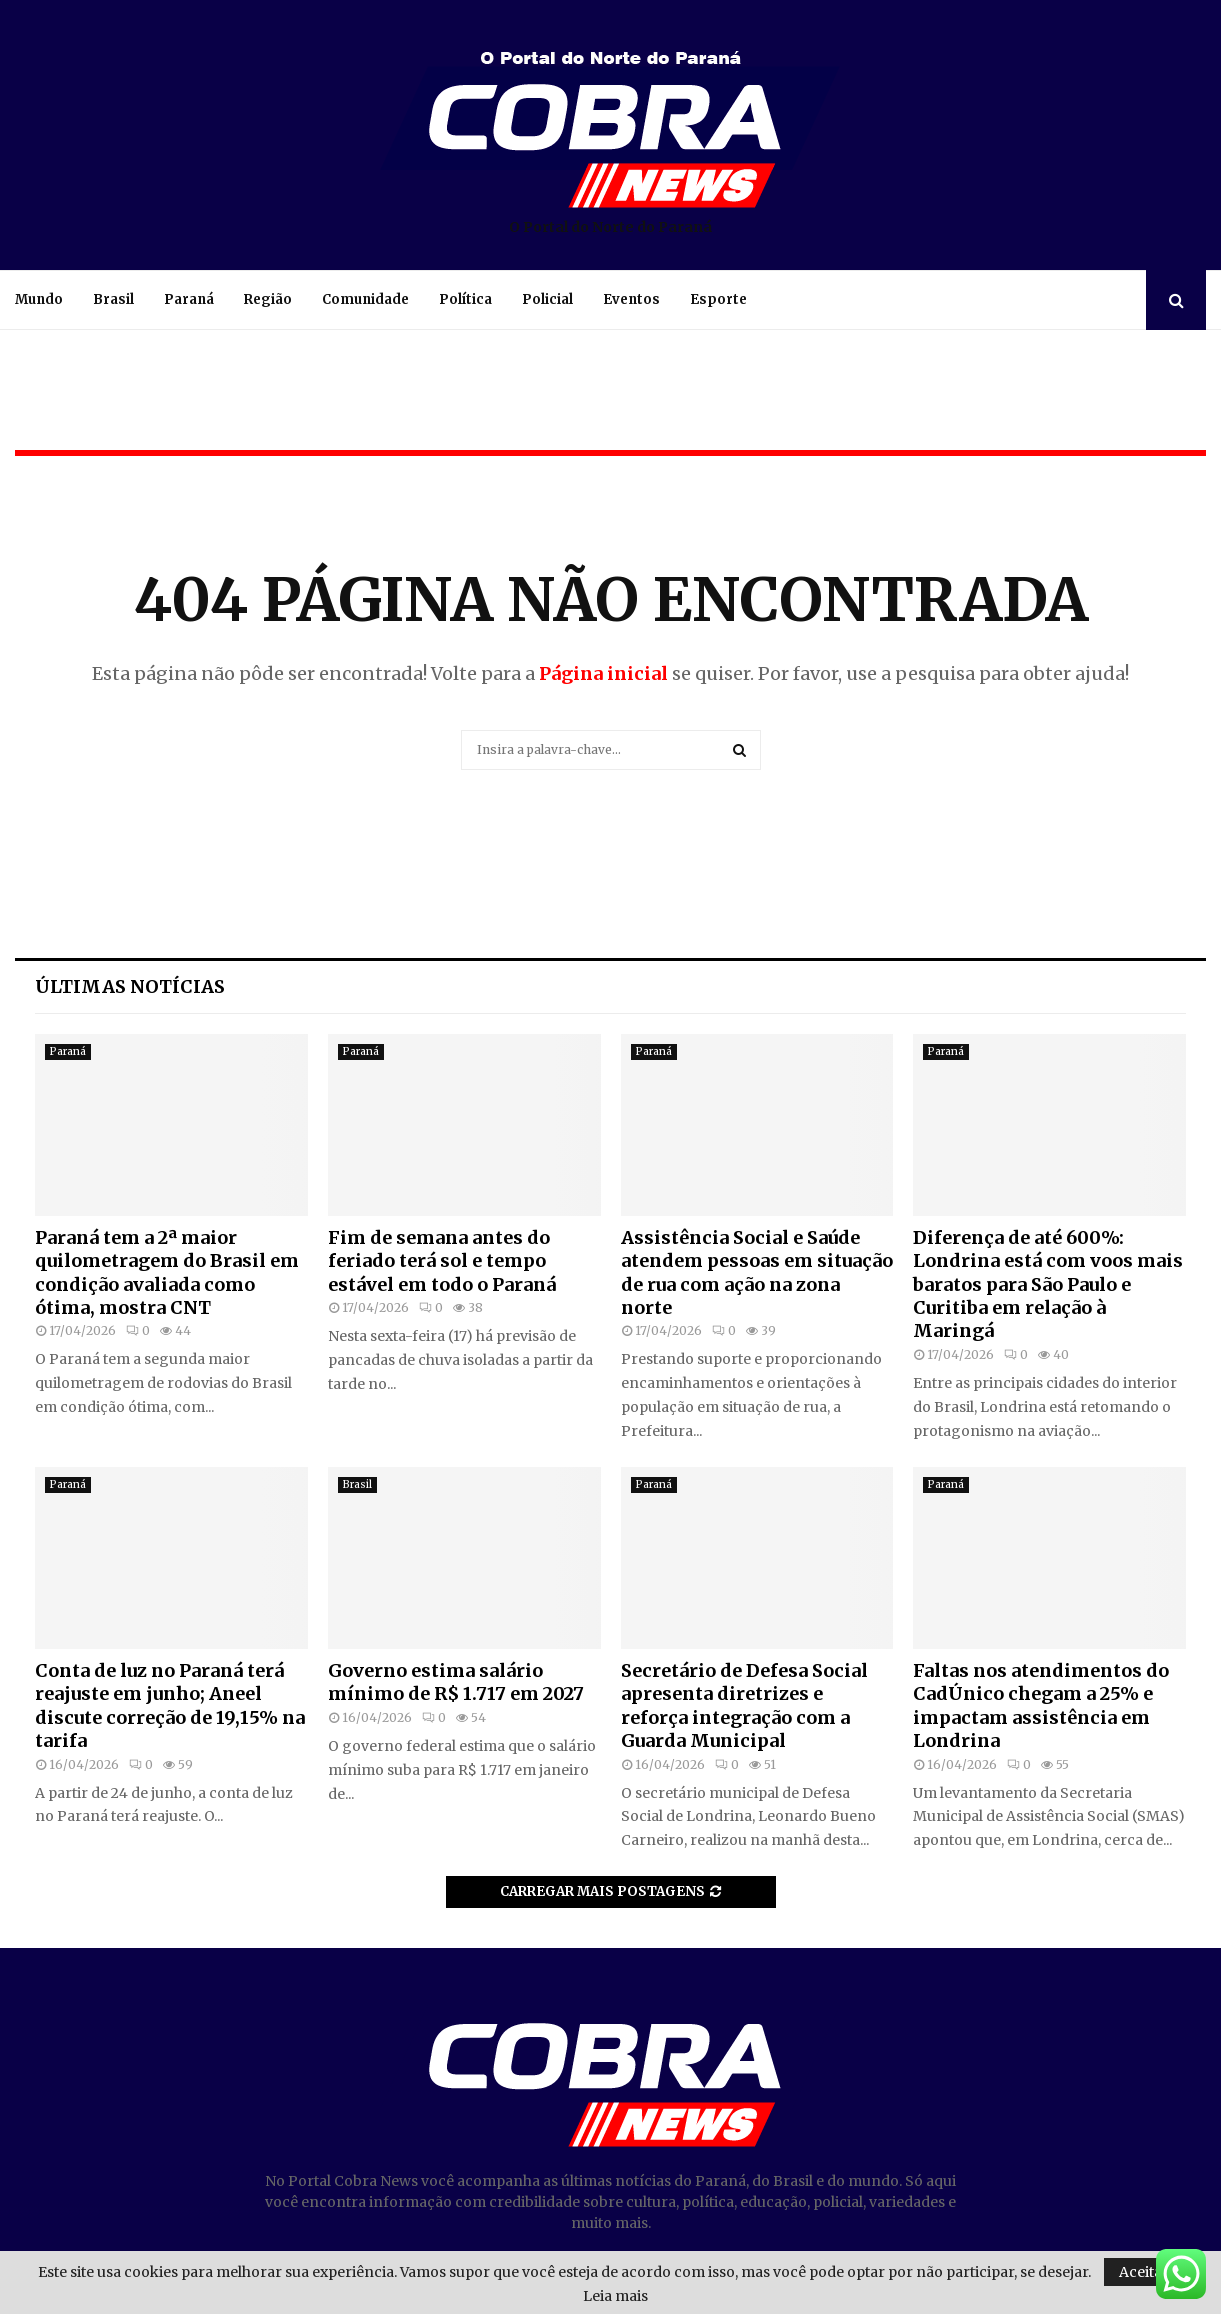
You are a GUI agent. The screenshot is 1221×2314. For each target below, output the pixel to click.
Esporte (718, 299)
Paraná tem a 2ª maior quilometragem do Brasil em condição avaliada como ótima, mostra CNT (167, 1272)
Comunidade (365, 299)
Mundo (39, 299)
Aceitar (1144, 2272)
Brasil (113, 299)
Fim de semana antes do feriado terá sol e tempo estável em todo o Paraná (442, 1261)
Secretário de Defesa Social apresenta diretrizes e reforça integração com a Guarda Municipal (744, 1705)
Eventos (631, 299)
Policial (547, 299)
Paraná (189, 299)
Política (465, 299)
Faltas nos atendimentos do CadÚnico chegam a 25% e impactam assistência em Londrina (1041, 1705)
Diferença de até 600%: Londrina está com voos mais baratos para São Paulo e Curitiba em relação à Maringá (1048, 1284)
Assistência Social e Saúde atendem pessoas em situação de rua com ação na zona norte (757, 1272)
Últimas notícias (130, 986)
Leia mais (615, 2296)
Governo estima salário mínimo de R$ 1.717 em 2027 (456, 1682)
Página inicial (603, 673)
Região (268, 299)
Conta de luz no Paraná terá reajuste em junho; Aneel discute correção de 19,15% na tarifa (170, 1705)
